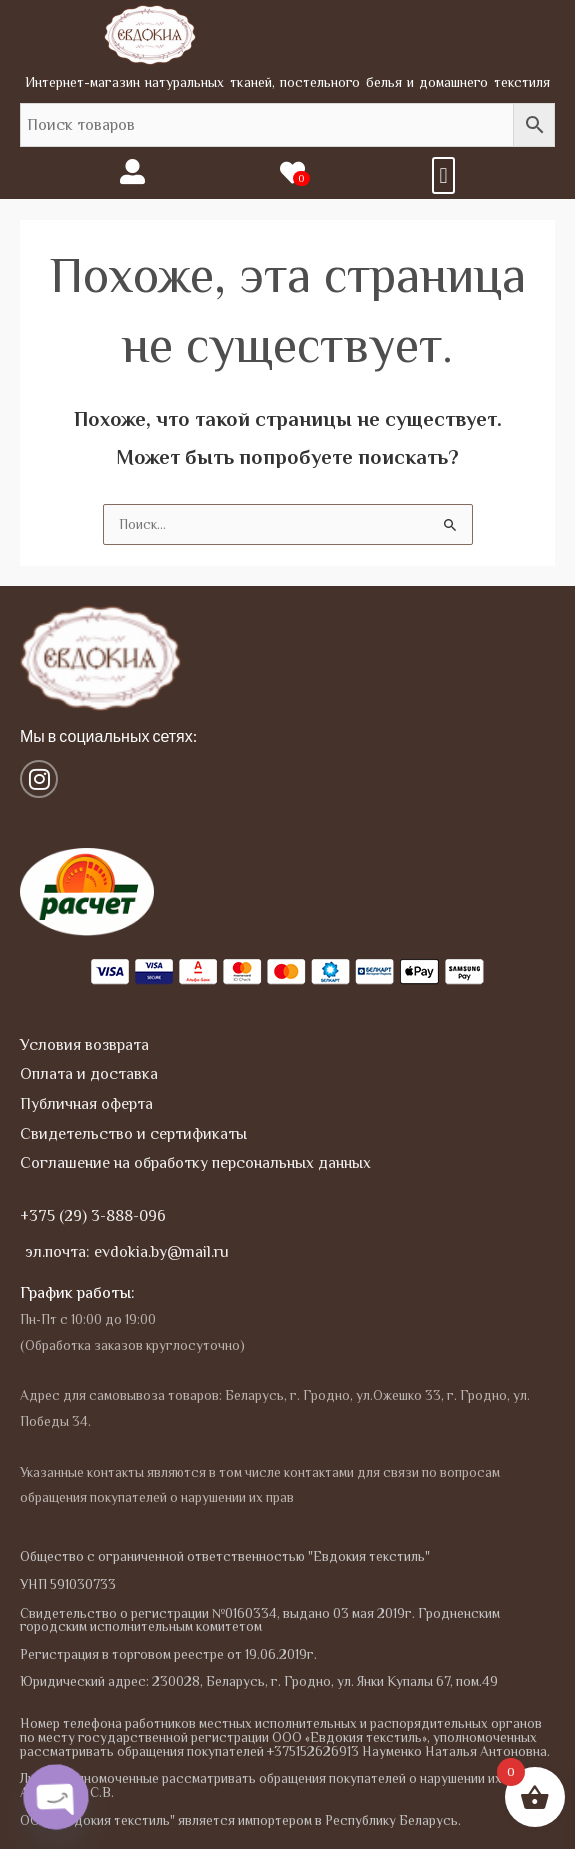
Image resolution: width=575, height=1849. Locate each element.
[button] (443, 175)
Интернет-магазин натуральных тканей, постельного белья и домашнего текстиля (287, 82)
